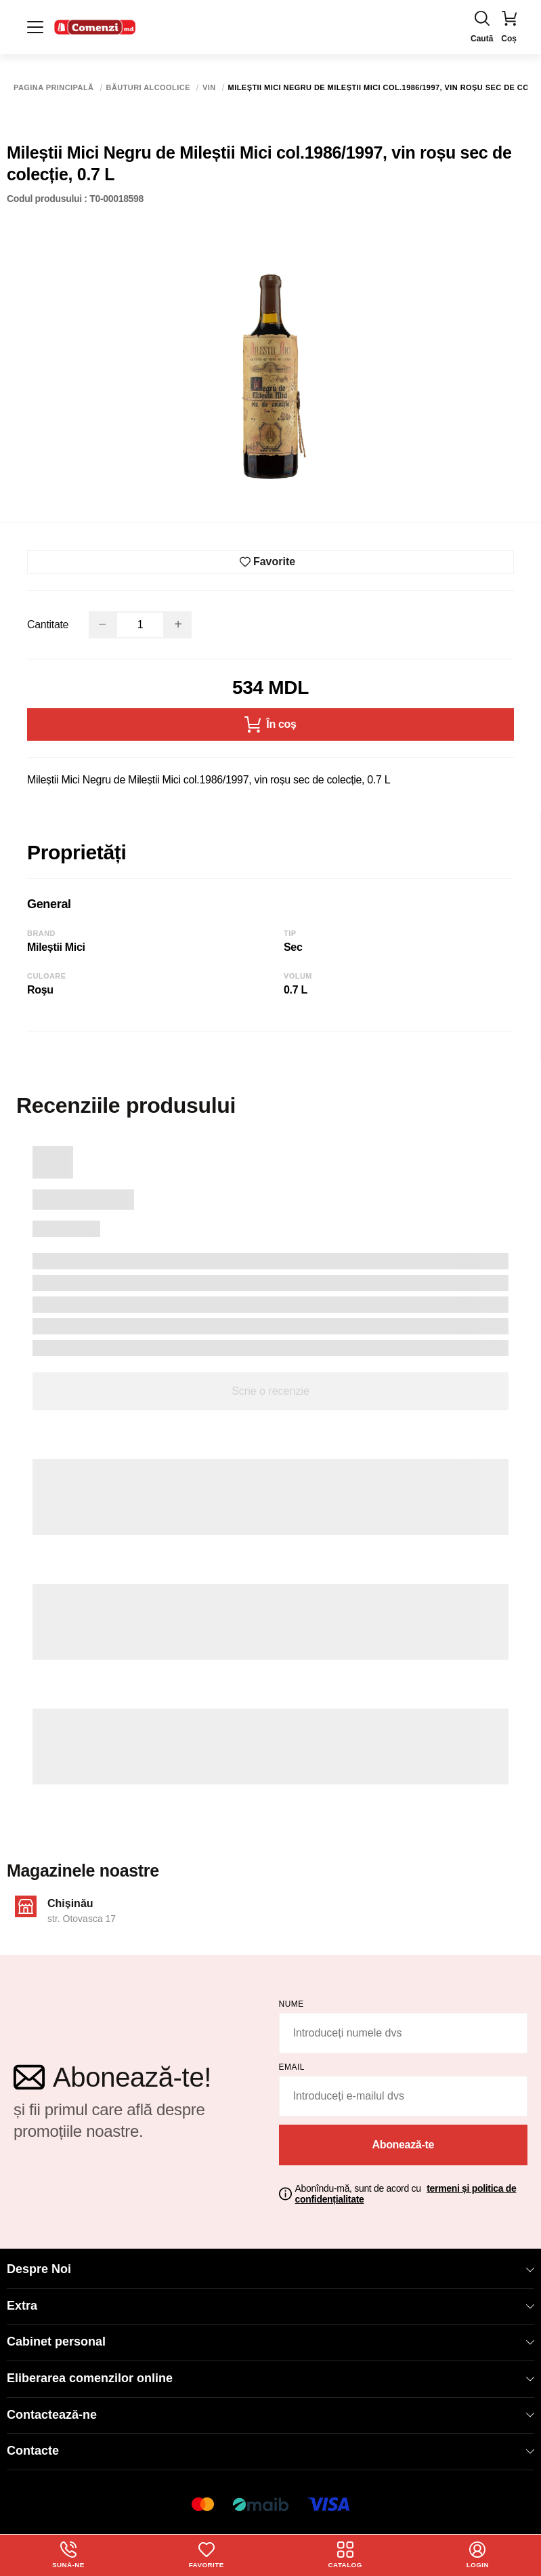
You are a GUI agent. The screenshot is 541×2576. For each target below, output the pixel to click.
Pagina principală (54, 87)
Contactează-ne (270, 2414)
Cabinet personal (270, 2341)
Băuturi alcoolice (148, 87)
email (292, 2067)
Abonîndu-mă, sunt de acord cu (406, 2194)
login (478, 2555)
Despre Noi (270, 2269)
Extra (270, 2305)
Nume (291, 2004)
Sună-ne (68, 2555)
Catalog (345, 2555)
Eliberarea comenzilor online (270, 2378)
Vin (209, 87)
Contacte (270, 2450)
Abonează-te (403, 2144)
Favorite (205, 2555)
